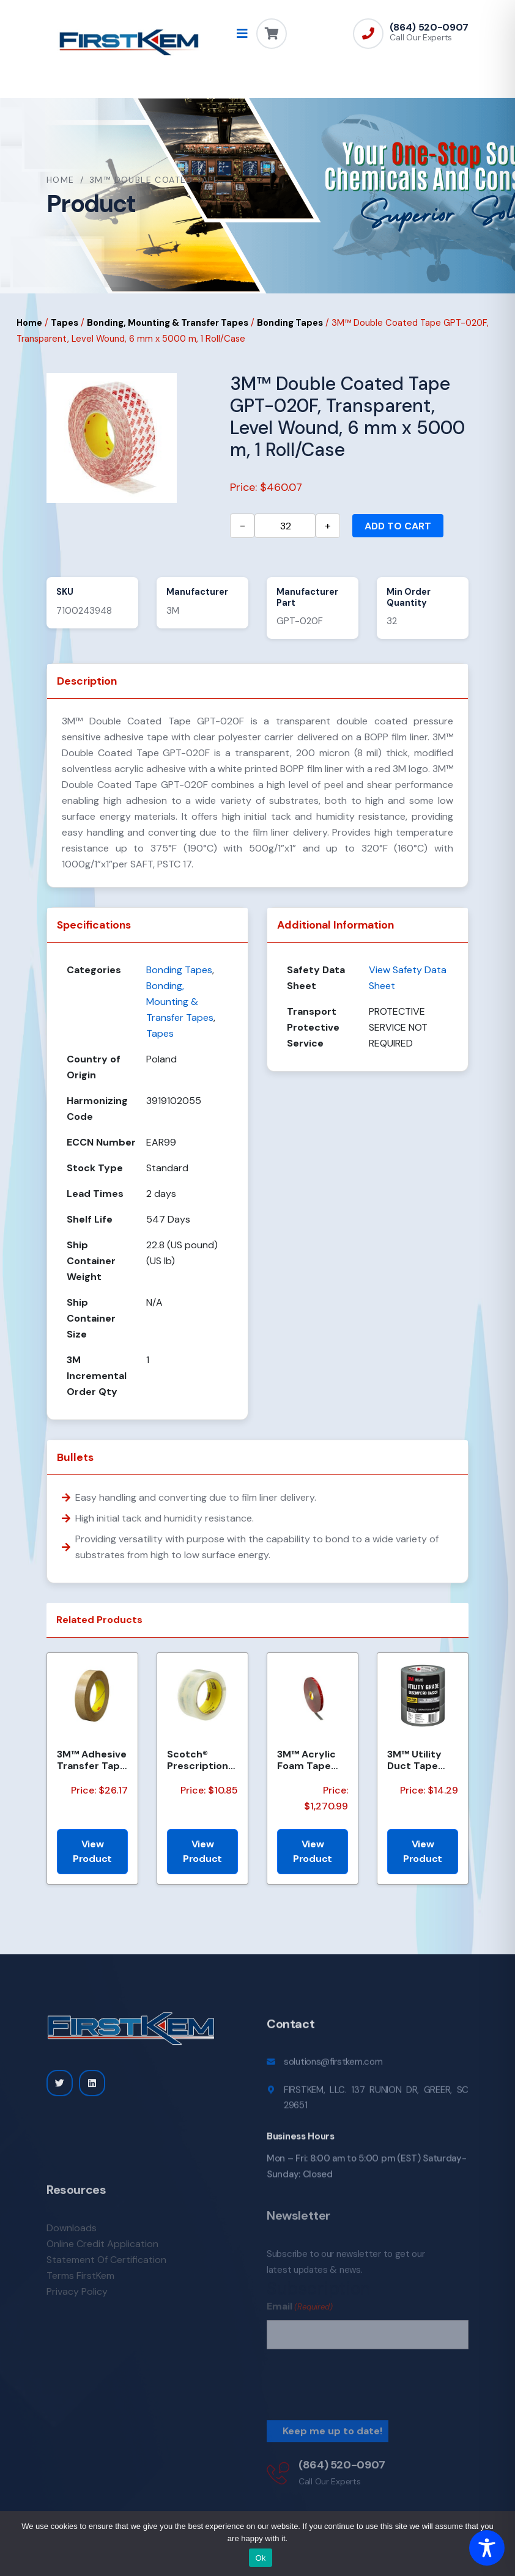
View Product (92, 1851)
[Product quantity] (285, 525)
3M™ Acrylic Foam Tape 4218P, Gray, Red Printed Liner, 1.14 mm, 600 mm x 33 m (311, 1760)
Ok (260, 2558)
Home (60, 179)
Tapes (64, 323)
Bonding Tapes (290, 323)
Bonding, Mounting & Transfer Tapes (167, 323)
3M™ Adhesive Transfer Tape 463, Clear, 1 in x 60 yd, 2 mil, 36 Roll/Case (92, 1760)
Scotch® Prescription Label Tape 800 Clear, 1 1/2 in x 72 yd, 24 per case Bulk (199, 1760)
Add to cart (398, 526)
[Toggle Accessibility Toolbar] (487, 2548)
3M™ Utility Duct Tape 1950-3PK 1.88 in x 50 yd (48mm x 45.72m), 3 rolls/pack (420, 1760)
